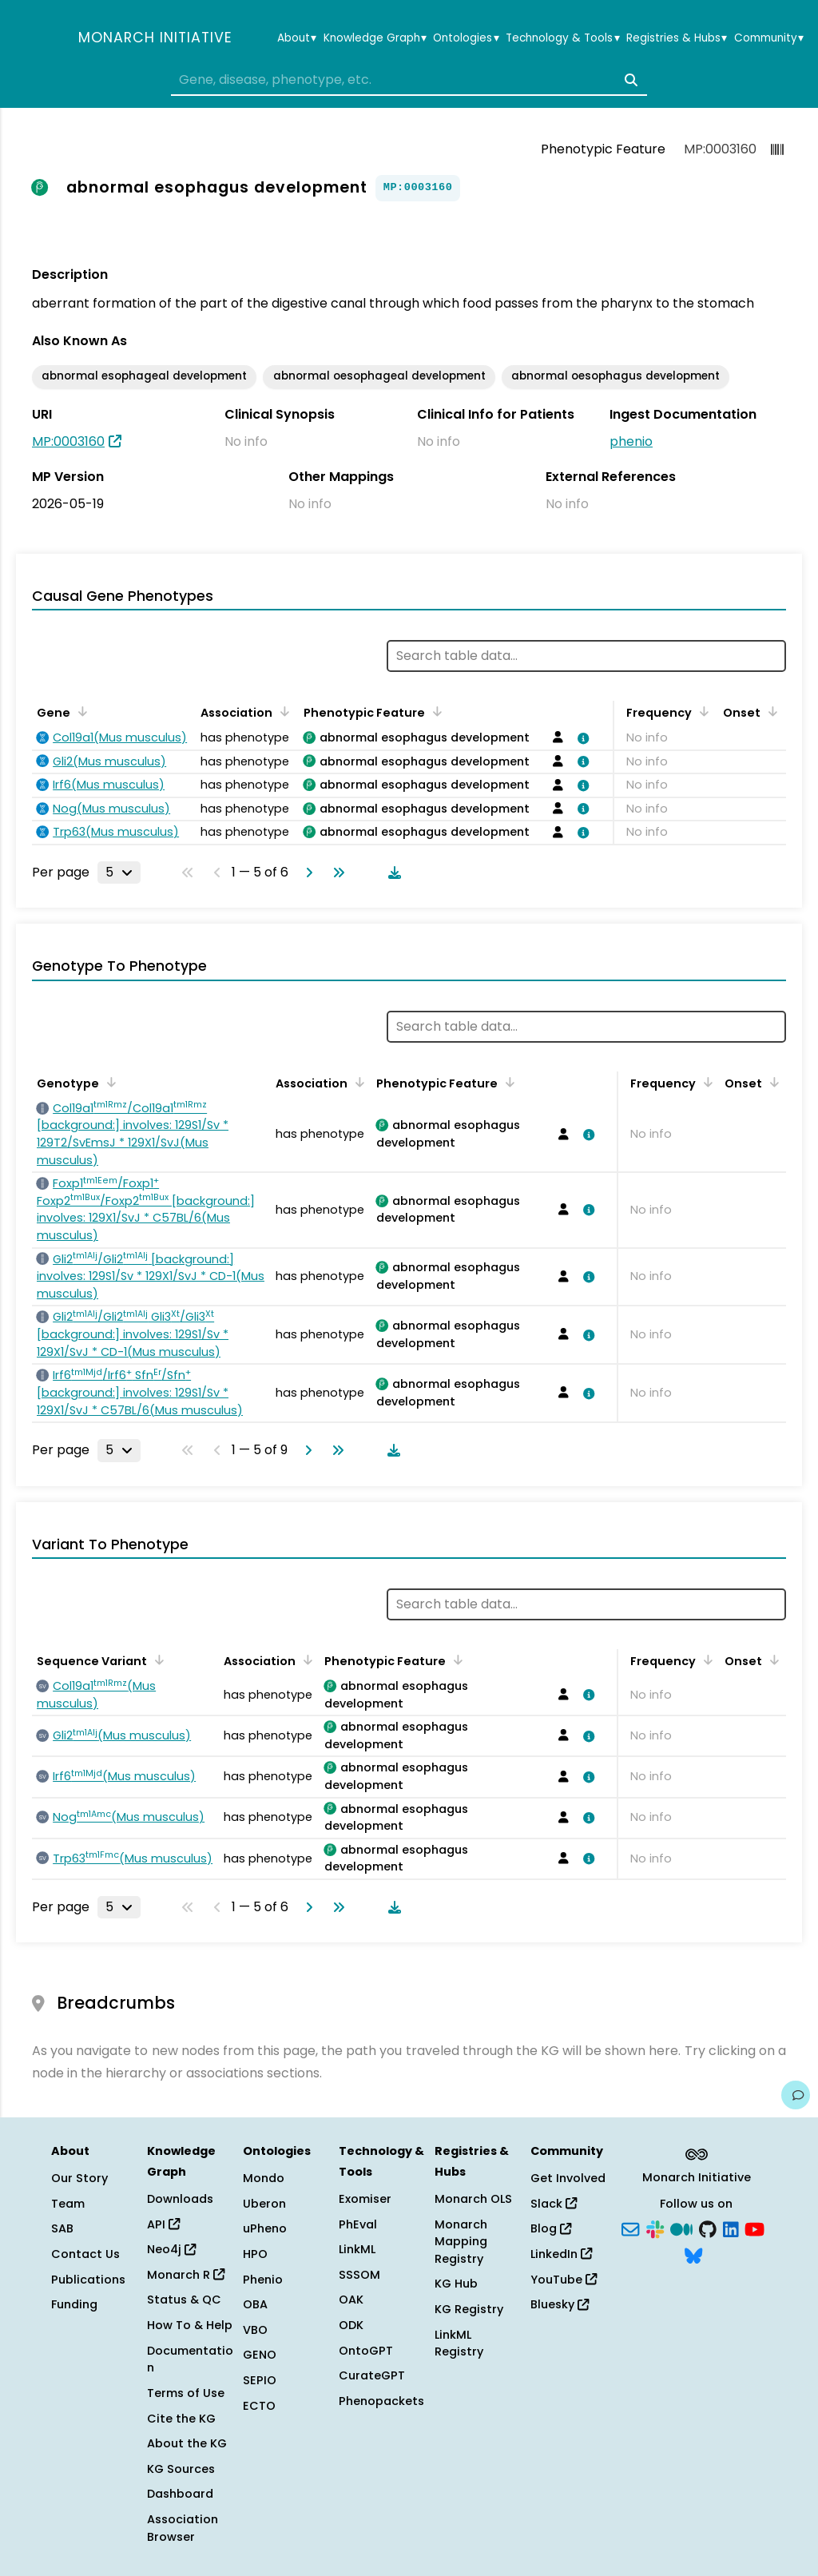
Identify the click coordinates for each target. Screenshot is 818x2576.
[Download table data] (391, 872)
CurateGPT (372, 2375)
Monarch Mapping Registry (461, 2241)
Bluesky (559, 2304)
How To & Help (189, 2325)
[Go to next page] (306, 872)
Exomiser (365, 2199)
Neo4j (171, 2249)
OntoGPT (366, 2351)
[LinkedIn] (731, 2227)
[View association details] (580, 738)
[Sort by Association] (282, 711)
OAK (351, 2300)
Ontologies (465, 38)
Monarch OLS (473, 2199)
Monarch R (185, 2275)
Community (769, 38)
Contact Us (85, 2254)
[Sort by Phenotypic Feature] (434, 711)
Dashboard (180, 2494)
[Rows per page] (119, 872)
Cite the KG (181, 2419)
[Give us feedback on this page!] (795, 2095)
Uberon (264, 2204)
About (296, 38)
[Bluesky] (693, 2255)
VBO (255, 2330)
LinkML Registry (459, 2343)
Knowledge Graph (375, 38)
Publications (88, 2280)
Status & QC (184, 2300)
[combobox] (409, 80)
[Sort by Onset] (770, 711)
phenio (631, 441)
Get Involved (568, 2178)
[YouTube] (754, 2227)
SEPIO (259, 2380)
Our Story (79, 2178)
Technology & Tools (562, 38)
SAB (62, 2228)
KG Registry (469, 2309)
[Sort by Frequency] (701, 711)
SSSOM (359, 2275)
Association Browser (182, 2528)
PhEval (358, 2224)
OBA (255, 2304)
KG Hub (456, 2284)
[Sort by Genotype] (108, 1082)
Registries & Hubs (676, 38)
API (163, 2224)
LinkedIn (561, 2254)
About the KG (187, 2443)
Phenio (263, 2280)
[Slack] (655, 2227)
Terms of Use (185, 2393)
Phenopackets (381, 2401)
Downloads (180, 2199)
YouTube (563, 2280)
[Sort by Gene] (79, 711)
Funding (74, 2304)
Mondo (263, 2178)
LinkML (357, 2249)
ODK (351, 2325)
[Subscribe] (630, 2227)
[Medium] (681, 2227)
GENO (259, 2355)
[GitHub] (708, 2227)
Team (68, 2204)
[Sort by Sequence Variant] (156, 1660)
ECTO (259, 2406)
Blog (550, 2228)
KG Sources (181, 2469)
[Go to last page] (335, 872)
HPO (255, 2254)
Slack (553, 2204)
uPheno (265, 2228)
